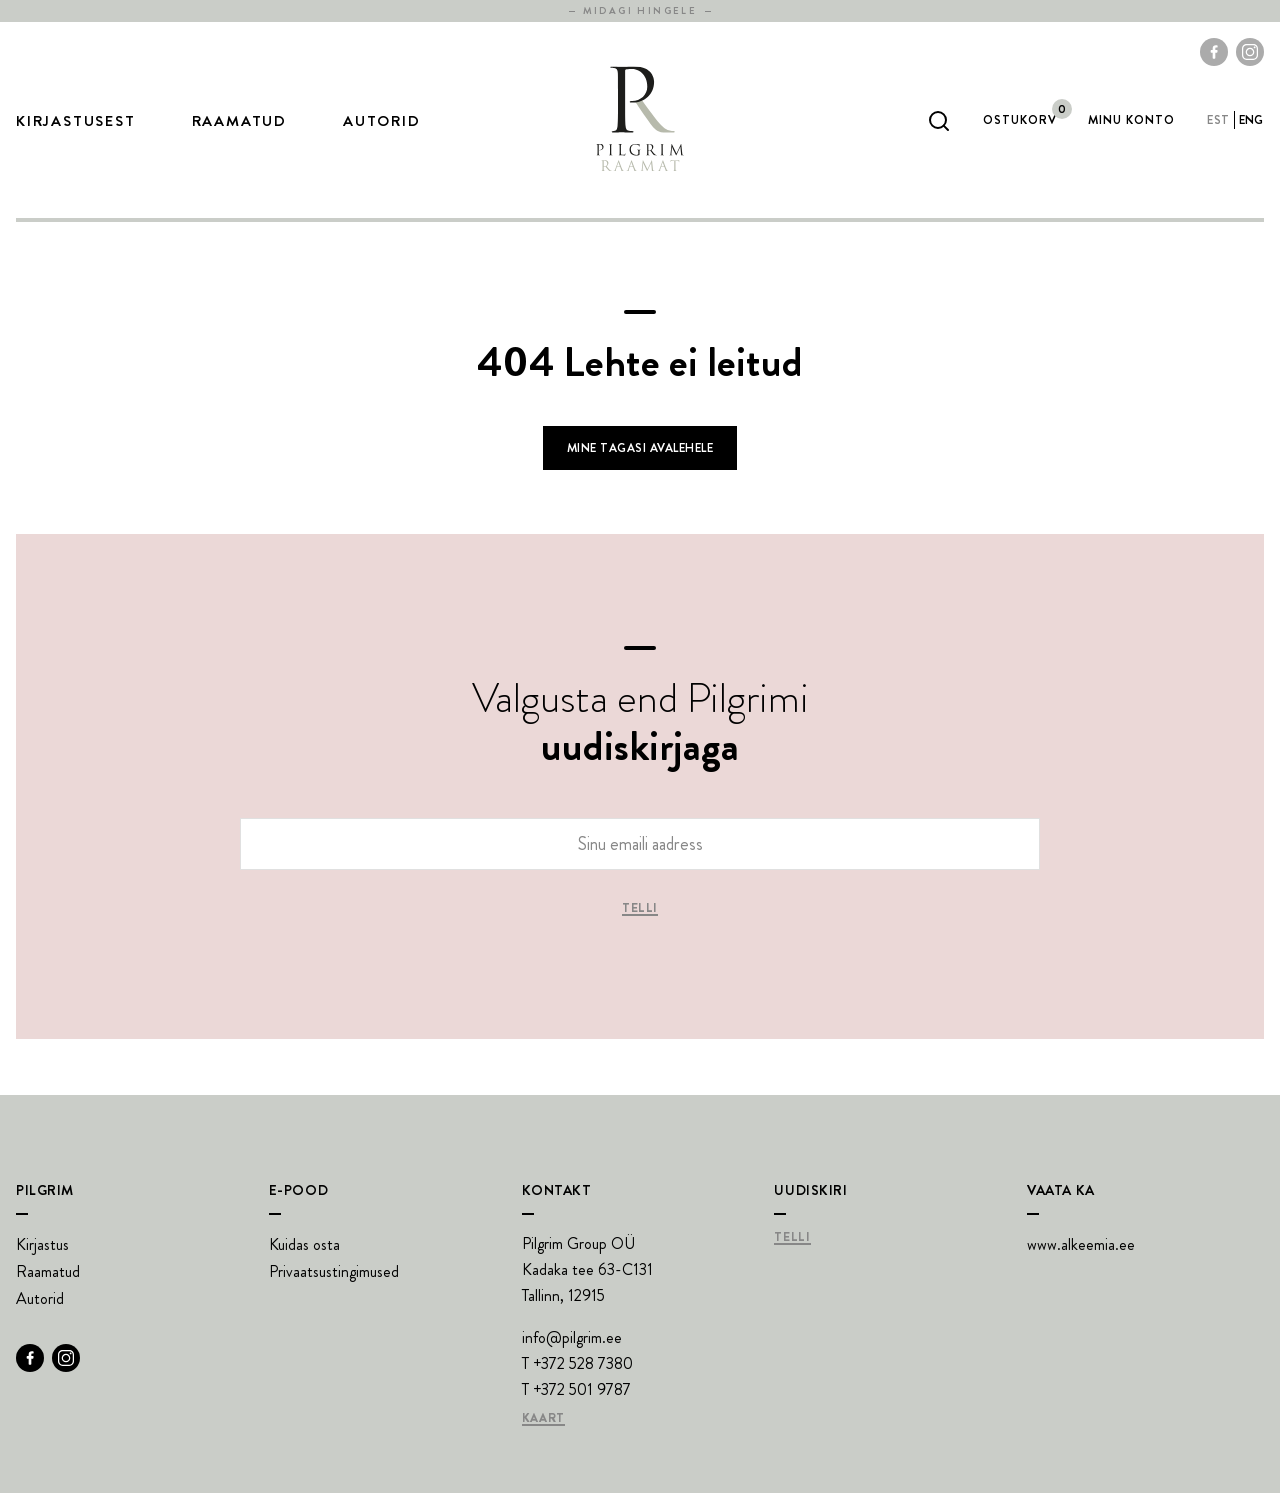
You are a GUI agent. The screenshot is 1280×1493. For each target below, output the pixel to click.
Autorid (382, 121)
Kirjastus (42, 1244)
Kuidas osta (304, 1244)
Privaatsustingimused (334, 1271)
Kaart (543, 1419)
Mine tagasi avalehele (640, 448)
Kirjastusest (76, 121)
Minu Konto (1131, 120)
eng (1251, 120)
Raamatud (239, 121)
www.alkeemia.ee (1081, 1244)
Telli (640, 909)
